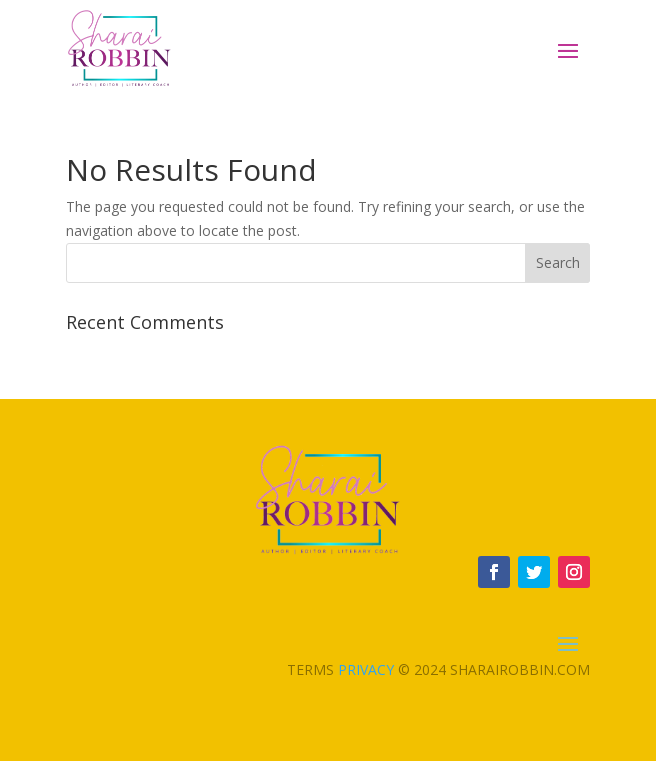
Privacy (366, 669)
